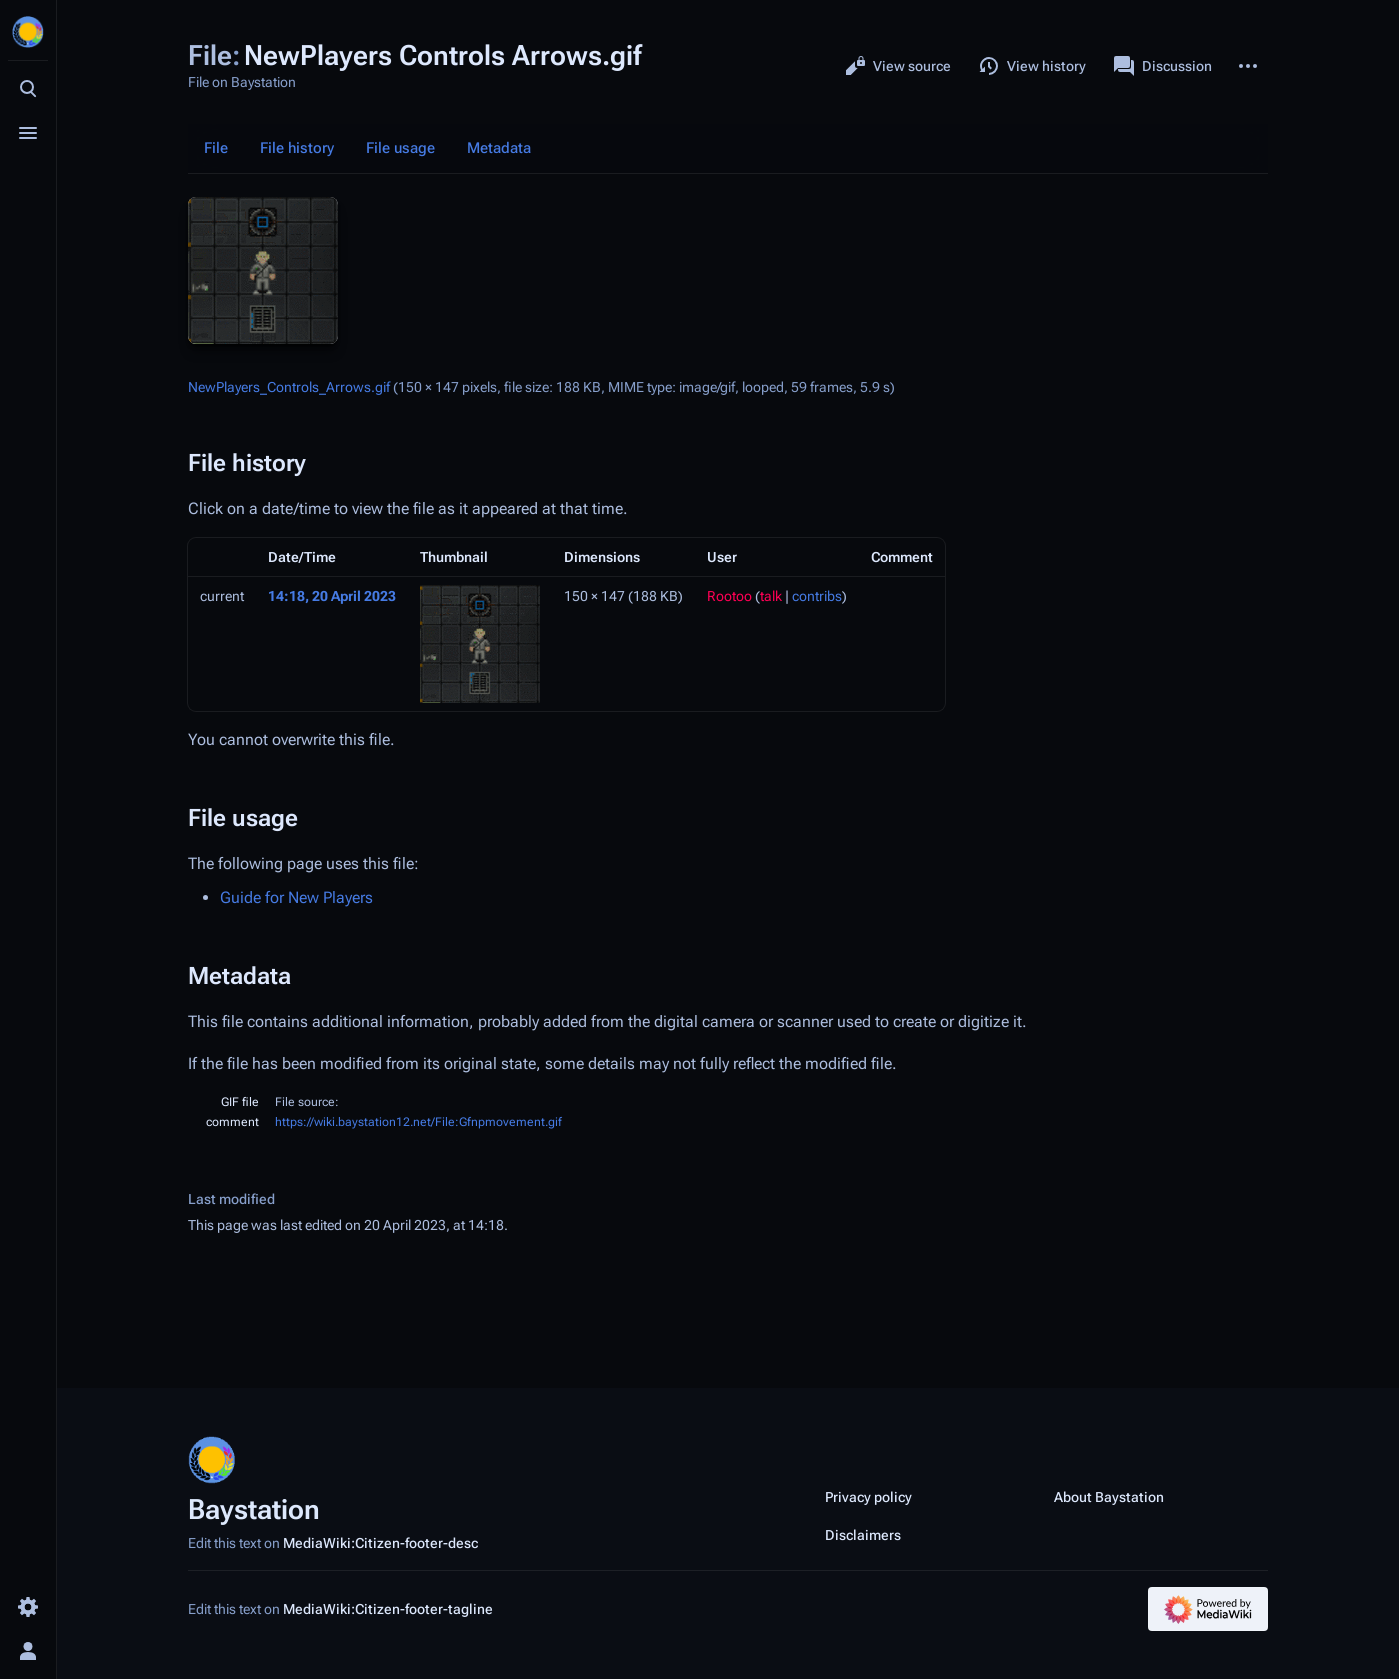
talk (771, 596)
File (216, 148)
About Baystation (1109, 1497)
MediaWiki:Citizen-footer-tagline (388, 1609)
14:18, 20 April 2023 (332, 596)
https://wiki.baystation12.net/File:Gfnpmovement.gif (418, 1122)
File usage (400, 148)
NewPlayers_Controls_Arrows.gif (289, 387)
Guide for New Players (296, 897)
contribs (817, 596)
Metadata (499, 148)
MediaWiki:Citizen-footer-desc (380, 1543)
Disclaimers (863, 1535)
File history (297, 148)
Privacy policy (868, 1497)
